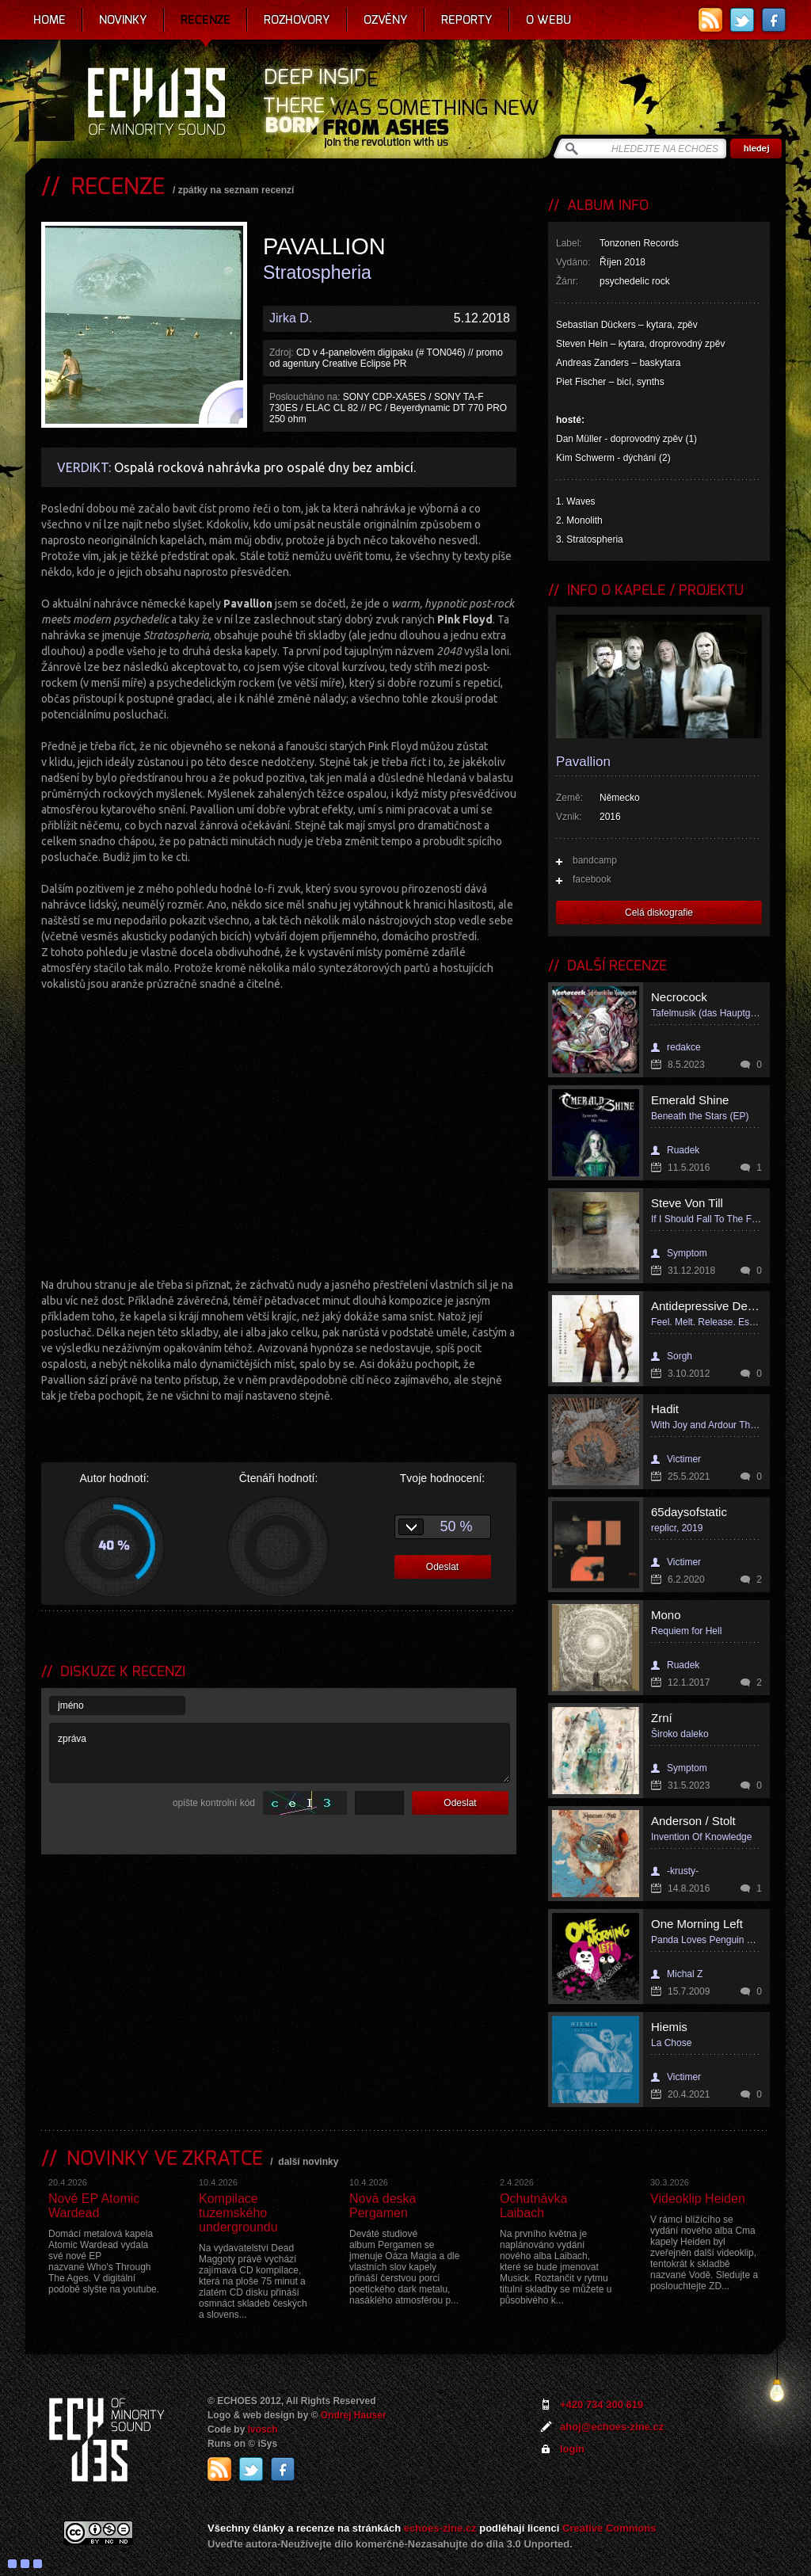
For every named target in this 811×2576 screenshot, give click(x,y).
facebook (592, 879)
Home (49, 20)
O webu (548, 20)
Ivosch (263, 2429)
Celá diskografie (659, 912)
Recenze (205, 20)
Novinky (123, 20)
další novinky (308, 2161)
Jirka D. (290, 318)
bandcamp (595, 860)
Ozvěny (386, 20)
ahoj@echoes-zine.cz (612, 2427)
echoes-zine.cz (440, 2528)
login (572, 2449)
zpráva (279, 1753)
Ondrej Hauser (353, 2415)
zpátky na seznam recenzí (236, 190)
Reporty (467, 20)
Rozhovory (297, 20)
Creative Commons (609, 2528)
